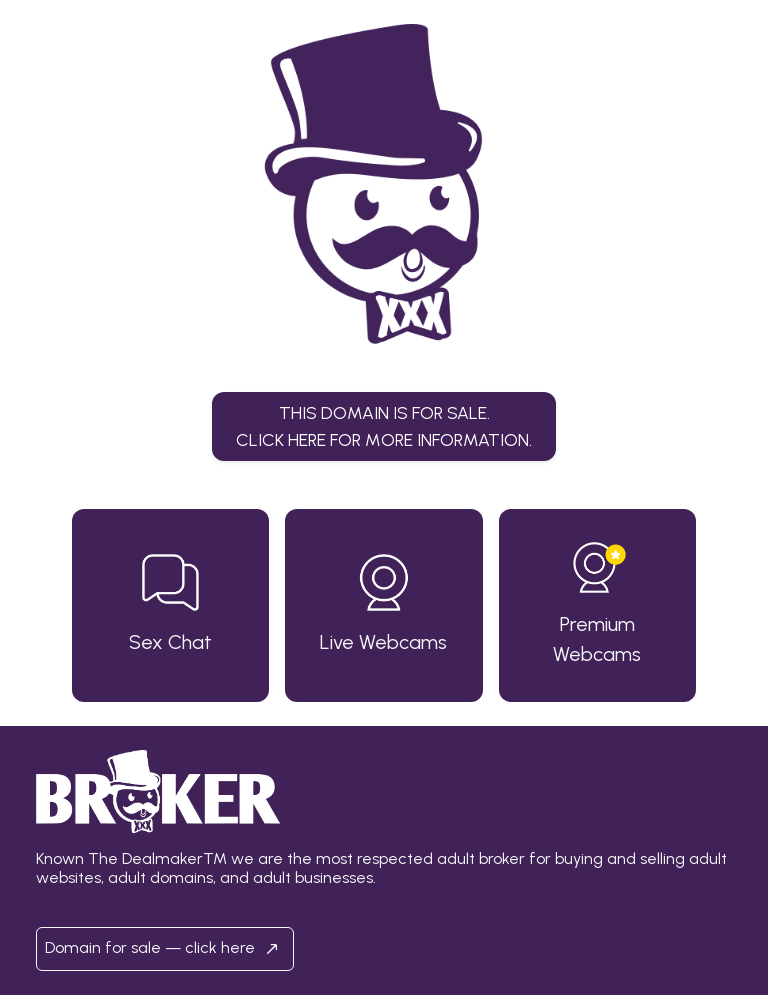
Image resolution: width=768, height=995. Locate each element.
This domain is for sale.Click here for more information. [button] (384, 425)
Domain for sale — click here (165, 949)
